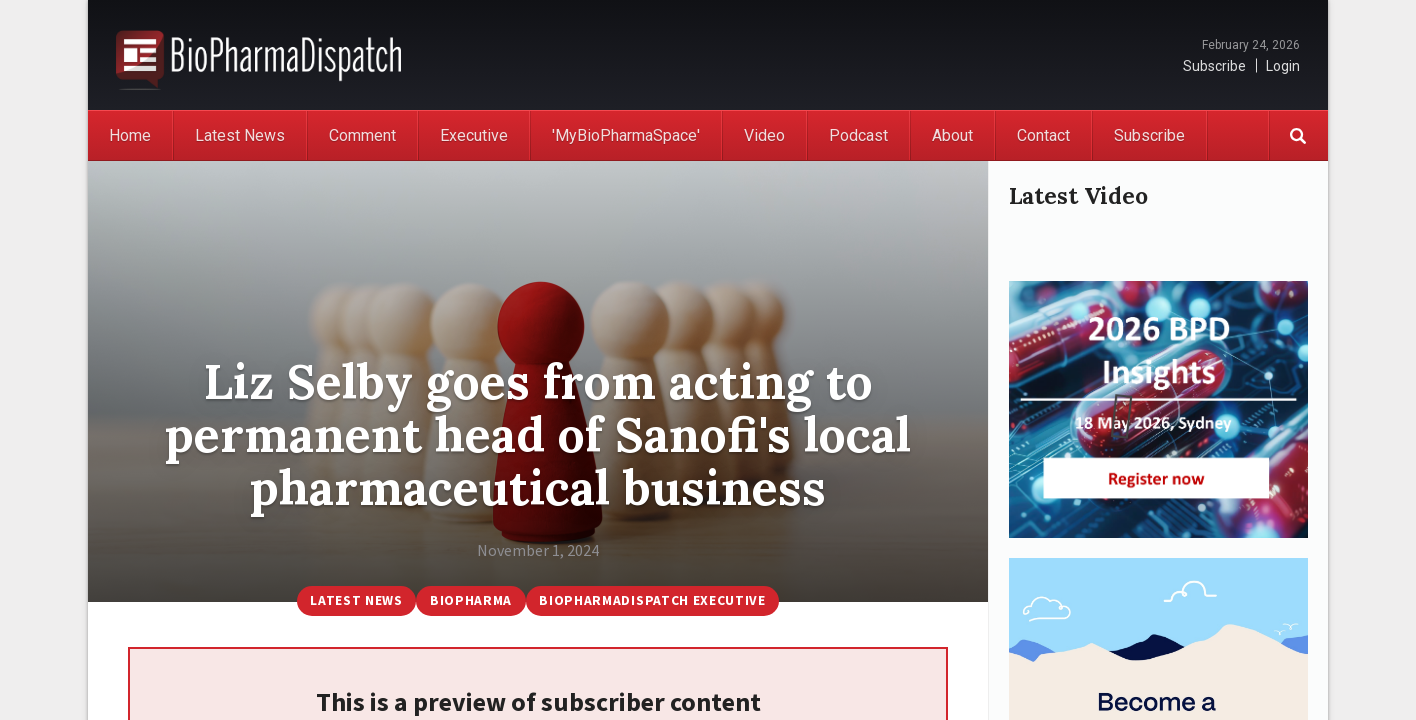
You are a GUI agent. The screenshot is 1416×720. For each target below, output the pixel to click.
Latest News (240, 135)
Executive (474, 135)
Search (1298, 135)
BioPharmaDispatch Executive (658, 600)
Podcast (858, 135)
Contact (1043, 135)
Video (764, 135)
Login (1283, 66)
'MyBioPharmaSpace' (626, 135)
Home (130, 135)
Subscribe (1214, 66)
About (952, 135)
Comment (362, 135)
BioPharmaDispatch (258, 55)
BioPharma (469, 600)
